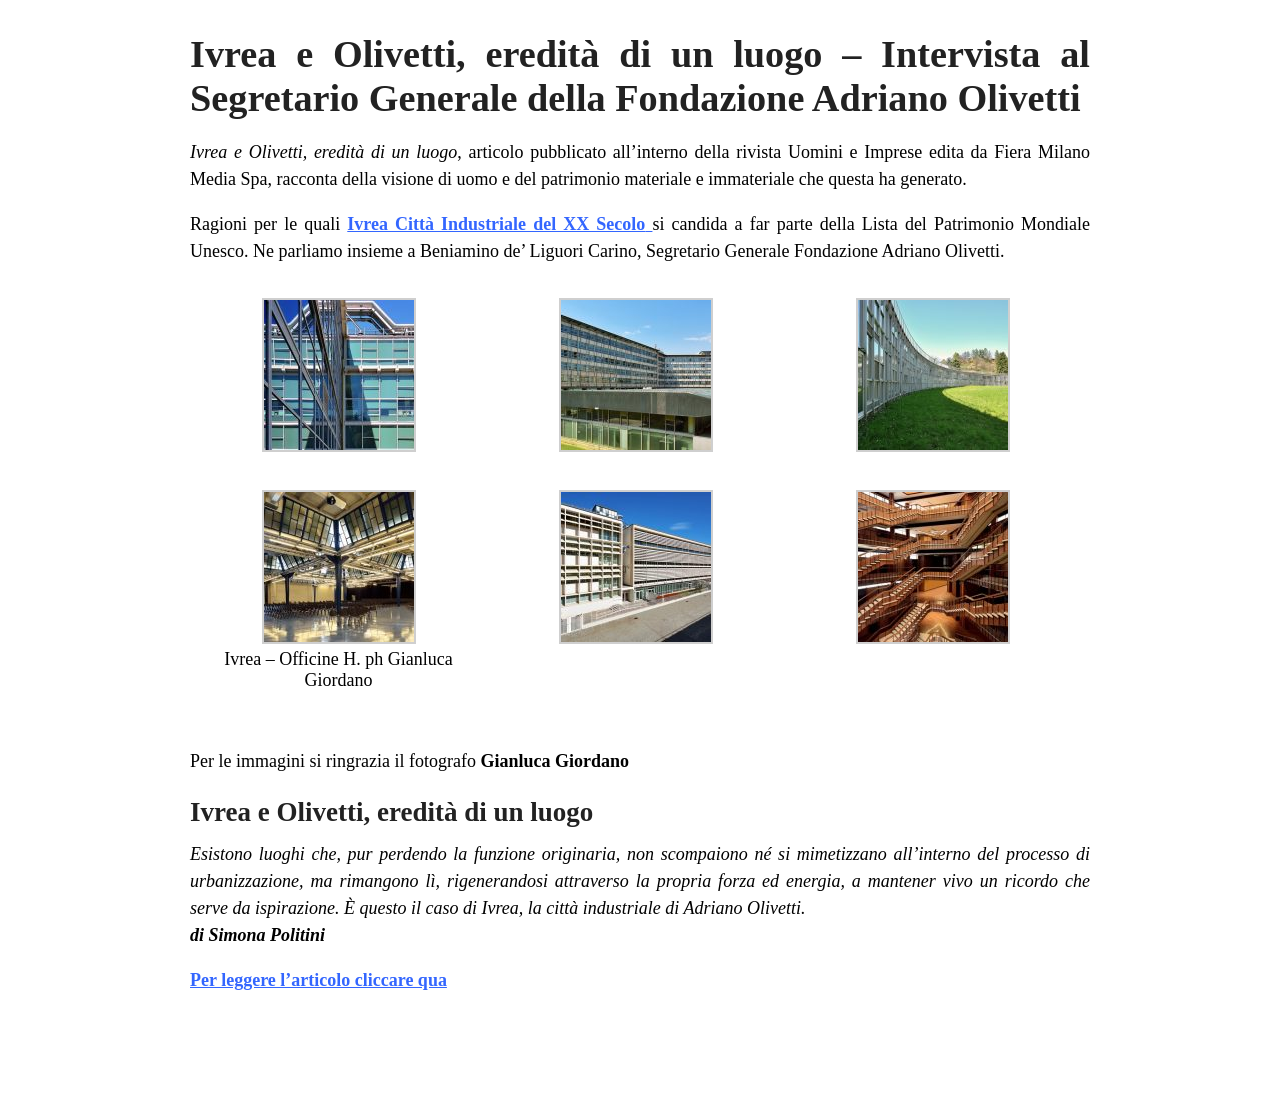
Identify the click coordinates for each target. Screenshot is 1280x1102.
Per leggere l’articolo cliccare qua (318, 980)
